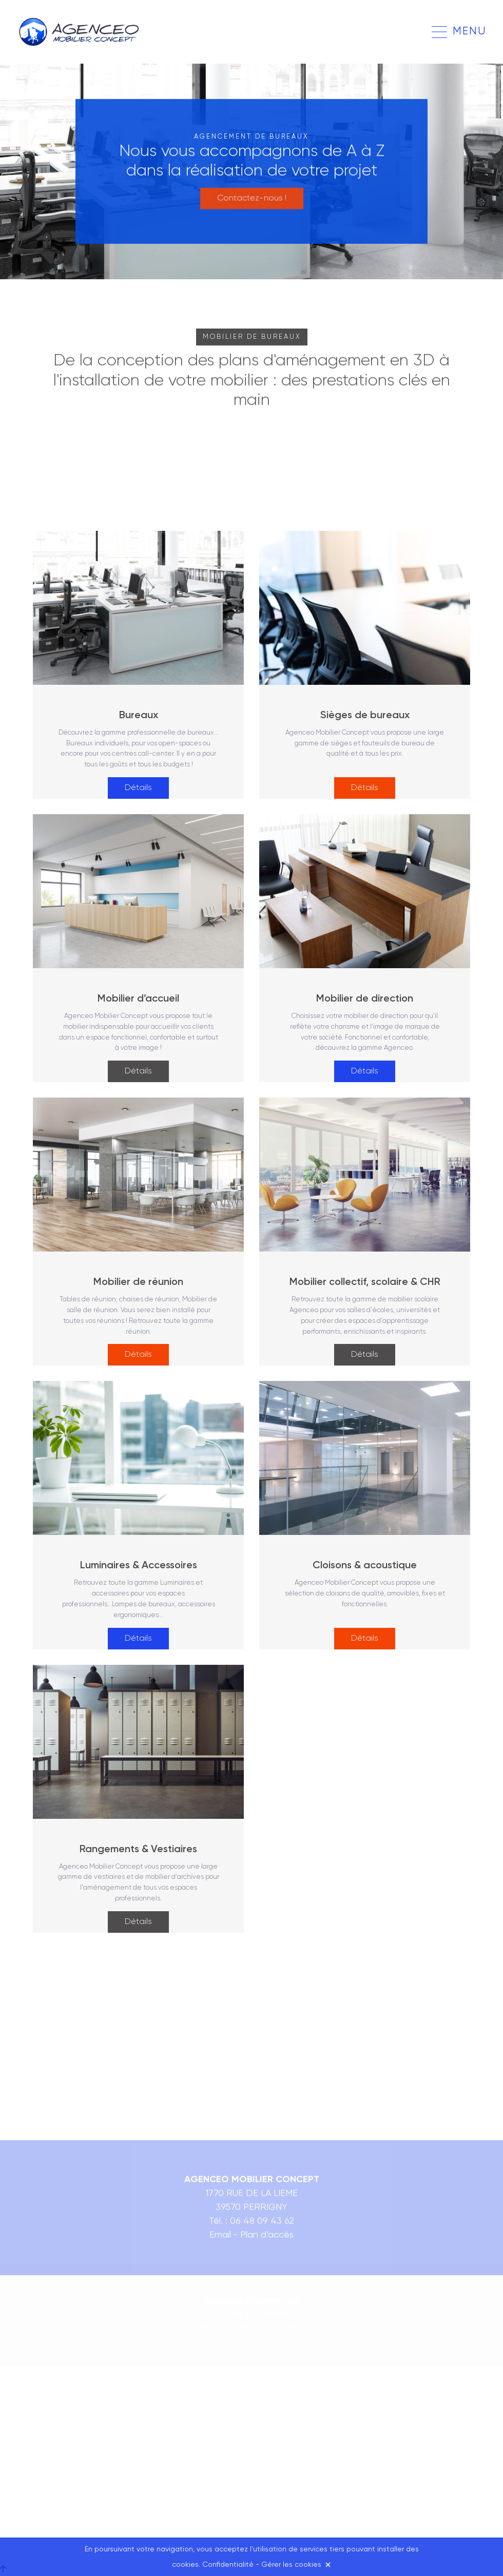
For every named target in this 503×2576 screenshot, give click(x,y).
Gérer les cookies (291, 2564)
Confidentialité (228, 2564)
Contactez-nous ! (251, 195)
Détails (138, 788)
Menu (470, 31)
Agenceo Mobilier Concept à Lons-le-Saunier (80, 31)
